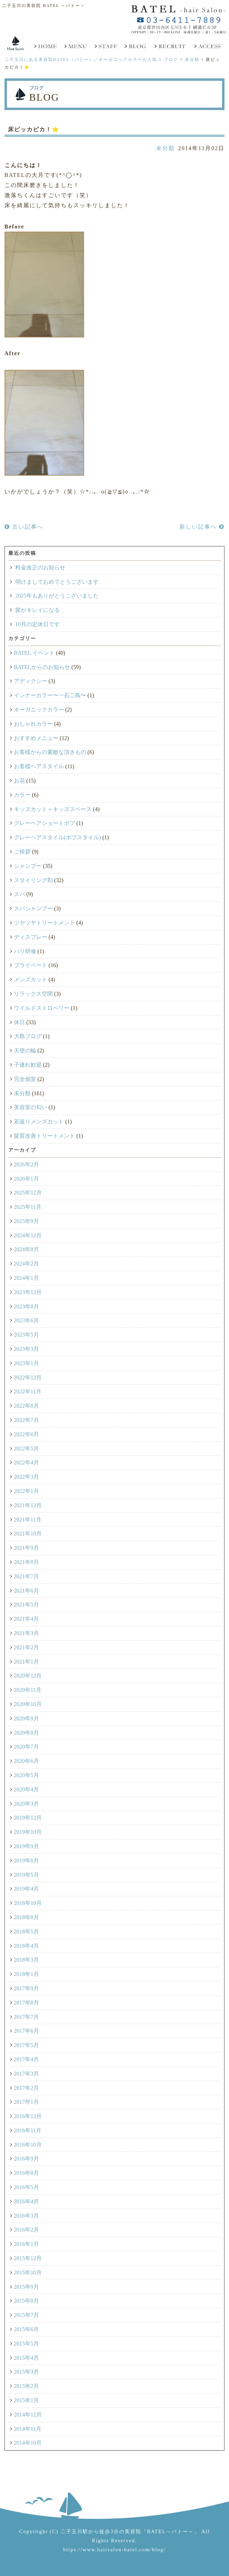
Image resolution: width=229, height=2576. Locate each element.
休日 (19, 1022)
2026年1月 (26, 1179)
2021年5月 (26, 1605)
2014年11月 (27, 2429)
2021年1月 (26, 1662)
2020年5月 (26, 1775)
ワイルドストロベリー (41, 1008)
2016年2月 (26, 2230)
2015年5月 (26, 2344)
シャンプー (28, 866)
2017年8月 (26, 2003)
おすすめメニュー (36, 738)
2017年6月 (26, 2031)
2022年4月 (26, 1462)
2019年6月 (26, 1860)
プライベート (30, 965)
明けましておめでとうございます (57, 582)
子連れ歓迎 (28, 1065)
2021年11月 (27, 1520)
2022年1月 (26, 1491)
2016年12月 (28, 2116)
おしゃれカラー (33, 724)
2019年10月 (28, 1832)
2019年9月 (26, 1846)
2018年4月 (26, 1946)
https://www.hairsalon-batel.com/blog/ (114, 2549)
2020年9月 (26, 1718)
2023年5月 (26, 1335)
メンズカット (30, 979)
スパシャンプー (33, 908)
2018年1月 (26, 1974)
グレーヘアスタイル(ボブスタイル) (57, 837)
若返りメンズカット (39, 1121)
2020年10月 (28, 1704)
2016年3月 (26, 2216)
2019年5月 (26, 1875)
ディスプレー (30, 937)
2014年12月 (28, 2415)
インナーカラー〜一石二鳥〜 (50, 695)
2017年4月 (26, 2059)
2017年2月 (26, 2088)
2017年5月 (26, 2045)
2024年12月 (28, 1235)
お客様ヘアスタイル (39, 766)
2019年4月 (26, 1889)
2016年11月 (27, 2130)
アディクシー (30, 681)
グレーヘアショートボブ (44, 823)
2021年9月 (26, 1548)
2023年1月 (26, 1363)
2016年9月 (26, 2159)
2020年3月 (26, 1804)
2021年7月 (26, 1576)
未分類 (165, 148)
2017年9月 (26, 1988)
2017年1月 (26, 2102)
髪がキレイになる (37, 610)
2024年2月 (26, 1264)
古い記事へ (24, 527)
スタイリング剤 (33, 880)
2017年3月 (26, 2074)
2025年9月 (26, 1221)
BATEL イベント (34, 653)
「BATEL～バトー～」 (170, 2531)
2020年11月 (27, 1690)
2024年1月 (26, 1278)
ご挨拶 (22, 852)
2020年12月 (28, 1676)
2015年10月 (28, 2272)
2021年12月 (28, 1505)
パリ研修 (25, 951)
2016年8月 (26, 2173)
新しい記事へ (201, 527)
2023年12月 (28, 1292)
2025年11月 (27, 1207)
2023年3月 (26, 1349)
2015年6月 (26, 2329)
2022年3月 (26, 1477)
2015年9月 (26, 2287)
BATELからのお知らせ (42, 667)
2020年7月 (26, 1747)
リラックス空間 (33, 994)
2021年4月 (26, 1619)
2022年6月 (26, 1434)
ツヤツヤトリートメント (44, 923)
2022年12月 (28, 1377)
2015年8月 (26, 2301)
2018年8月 (26, 1917)
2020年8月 (26, 1733)
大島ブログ (28, 1036)
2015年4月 (26, 2358)
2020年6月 (26, 1761)
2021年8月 (26, 1562)
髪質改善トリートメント (44, 1136)
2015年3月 (26, 2372)
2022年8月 (26, 1406)
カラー (22, 795)
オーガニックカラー (39, 710)
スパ (19, 894)
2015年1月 (26, 2400)
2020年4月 (26, 1789)
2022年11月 (27, 1391)
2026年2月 (26, 1164)
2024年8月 (26, 1249)
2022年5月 (26, 1449)
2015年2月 (26, 2386)
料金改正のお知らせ (40, 567)
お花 (19, 781)
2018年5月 (26, 1932)
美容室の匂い (30, 1107)
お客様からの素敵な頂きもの (50, 752)
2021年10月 (28, 1533)
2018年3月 (26, 1960)
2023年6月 (26, 1320)
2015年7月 (26, 2315)
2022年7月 (26, 1420)
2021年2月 (26, 1647)
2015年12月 (28, 2258)
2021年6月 (26, 1591)
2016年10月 (28, 2145)
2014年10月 (28, 2443)
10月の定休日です (37, 624)
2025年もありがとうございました (57, 596)
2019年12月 (28, 1818)
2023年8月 (26, 1306)
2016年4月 (26, 2201)
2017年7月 (26, 2017)
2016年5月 (26, 2187)
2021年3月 (26, 1633)
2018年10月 (28, 1903)
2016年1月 (26, 2244)
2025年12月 (28, 1193)
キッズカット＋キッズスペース (53, 809)
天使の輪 (25, 1050)
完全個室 (25, 1079)
